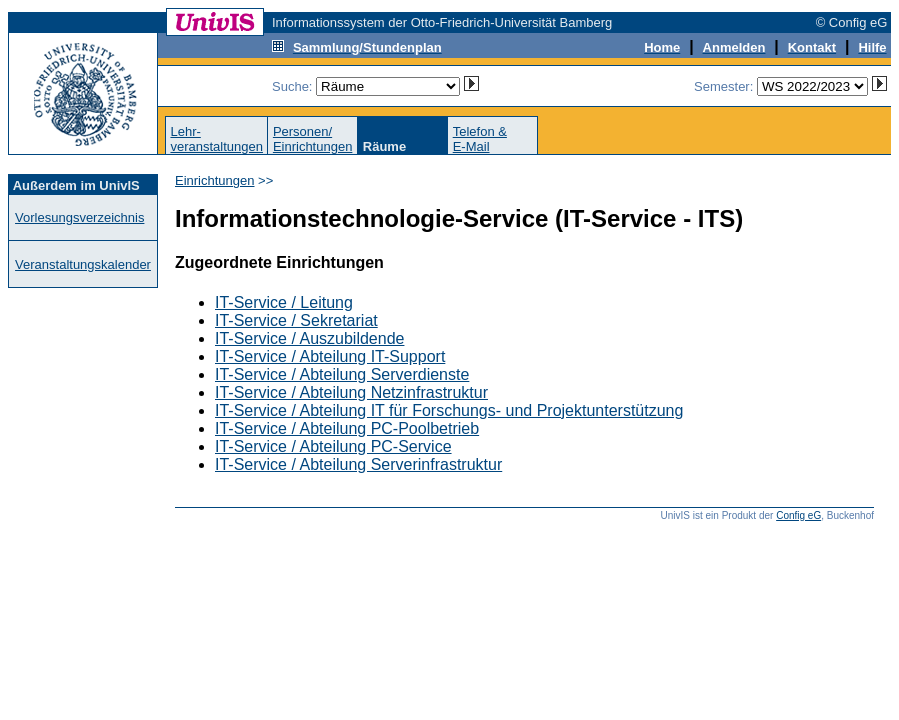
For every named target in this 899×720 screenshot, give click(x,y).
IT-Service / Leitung (284, 302)
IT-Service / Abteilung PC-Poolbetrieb (347, 428)
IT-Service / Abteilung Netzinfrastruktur (351, 392)
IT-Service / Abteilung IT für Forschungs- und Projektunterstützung (449, 410)
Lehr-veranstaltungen (216, 139)
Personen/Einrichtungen (313, 139)
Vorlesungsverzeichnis (79, 217)
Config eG (798, 515)
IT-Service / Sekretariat (296, 320)
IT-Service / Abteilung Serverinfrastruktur (358, 464)
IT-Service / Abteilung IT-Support (330, 356)
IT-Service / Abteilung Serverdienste (342, 374)
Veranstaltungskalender (83, 264)
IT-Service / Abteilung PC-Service (333, 446)
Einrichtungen (215, 180)
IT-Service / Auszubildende (309, 338)
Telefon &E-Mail (480, 139)
